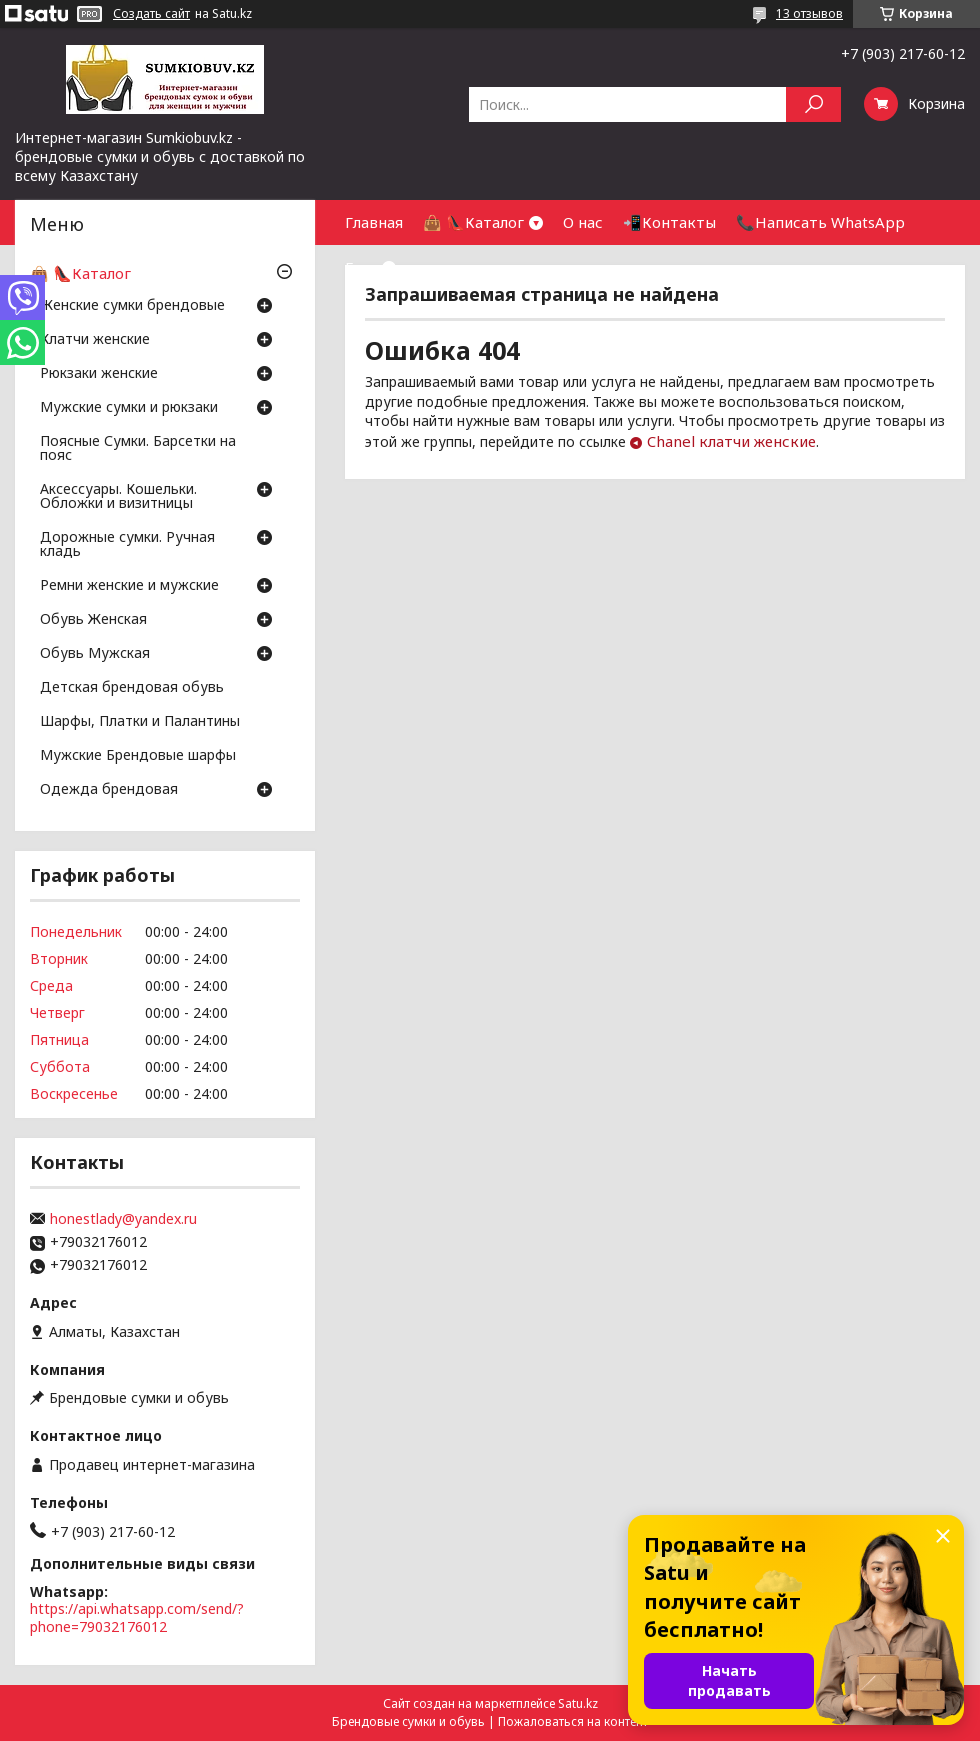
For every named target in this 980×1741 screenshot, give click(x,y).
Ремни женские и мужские (129, 586)
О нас (583, 222)
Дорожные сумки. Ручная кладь (127, 545)
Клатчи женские (95, 340)
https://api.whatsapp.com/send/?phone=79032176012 (137, 1617)
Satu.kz (578, 1703)
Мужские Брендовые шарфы (138, 756)
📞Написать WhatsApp (820, 222)
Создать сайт (151, 14)
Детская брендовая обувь (132, 688)
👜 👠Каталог (473, 222)
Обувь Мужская (95, 654)
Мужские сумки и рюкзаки (129, 408)
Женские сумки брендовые (132, 306)
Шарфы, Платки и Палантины (140, 722)
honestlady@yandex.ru (123, 1219)
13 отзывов (809, 13)
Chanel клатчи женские (731, 441)
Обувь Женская (93, 620)
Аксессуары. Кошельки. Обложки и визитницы (118, 497)
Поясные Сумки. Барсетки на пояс (138, 449)
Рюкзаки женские (99, 374)
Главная (374, 222)
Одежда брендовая (109, 790)
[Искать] (813, 104)
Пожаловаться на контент (573, 1721)
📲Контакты (669, 222)
